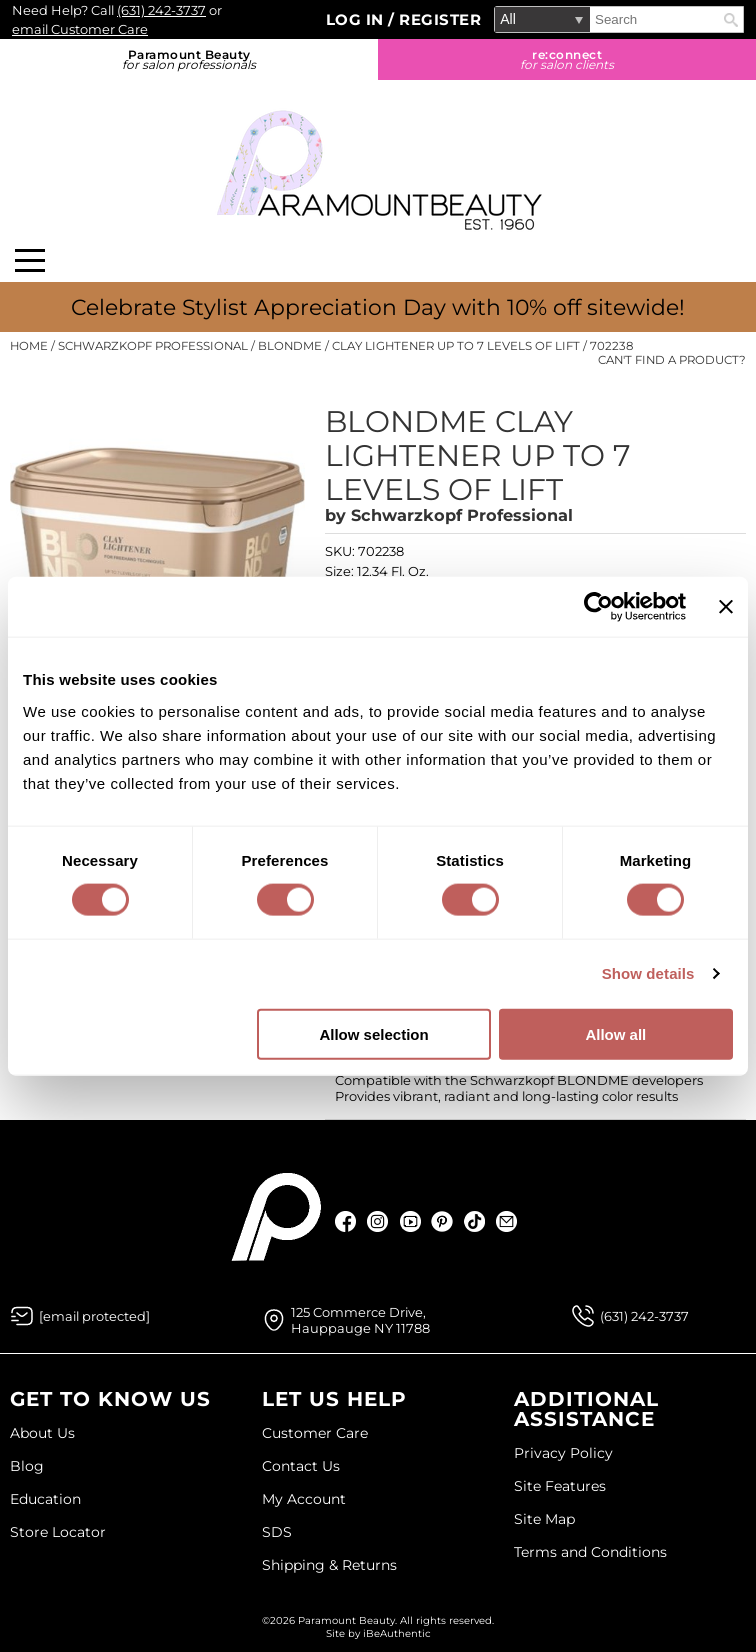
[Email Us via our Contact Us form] (94, 1316)
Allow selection (373, 1033)
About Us (42, 1433)
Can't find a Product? (672, 360)
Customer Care (315, 1433)
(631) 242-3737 (161, 10)
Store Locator (58, 1532)
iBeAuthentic (397, 1633)
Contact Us (301, 1466)
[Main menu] (30, 260)
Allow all (615, 1033)
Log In (357, 19)
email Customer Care (80, 29)
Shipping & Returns (329, 1565)
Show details (648, 973)
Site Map (544, 1519)
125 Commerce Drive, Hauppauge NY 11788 (360, 1320)
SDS (277, 1532)
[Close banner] (726, 607)
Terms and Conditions (590, 1552)
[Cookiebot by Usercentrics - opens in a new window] (598, 607)
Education (45, 1499)
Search (731, 20)
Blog (27, 1466)
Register (440, 19)
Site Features (560, 1486)
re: (567, 59)
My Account (304, 1499)
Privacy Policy (563, 1453)
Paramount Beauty (189, 59)
